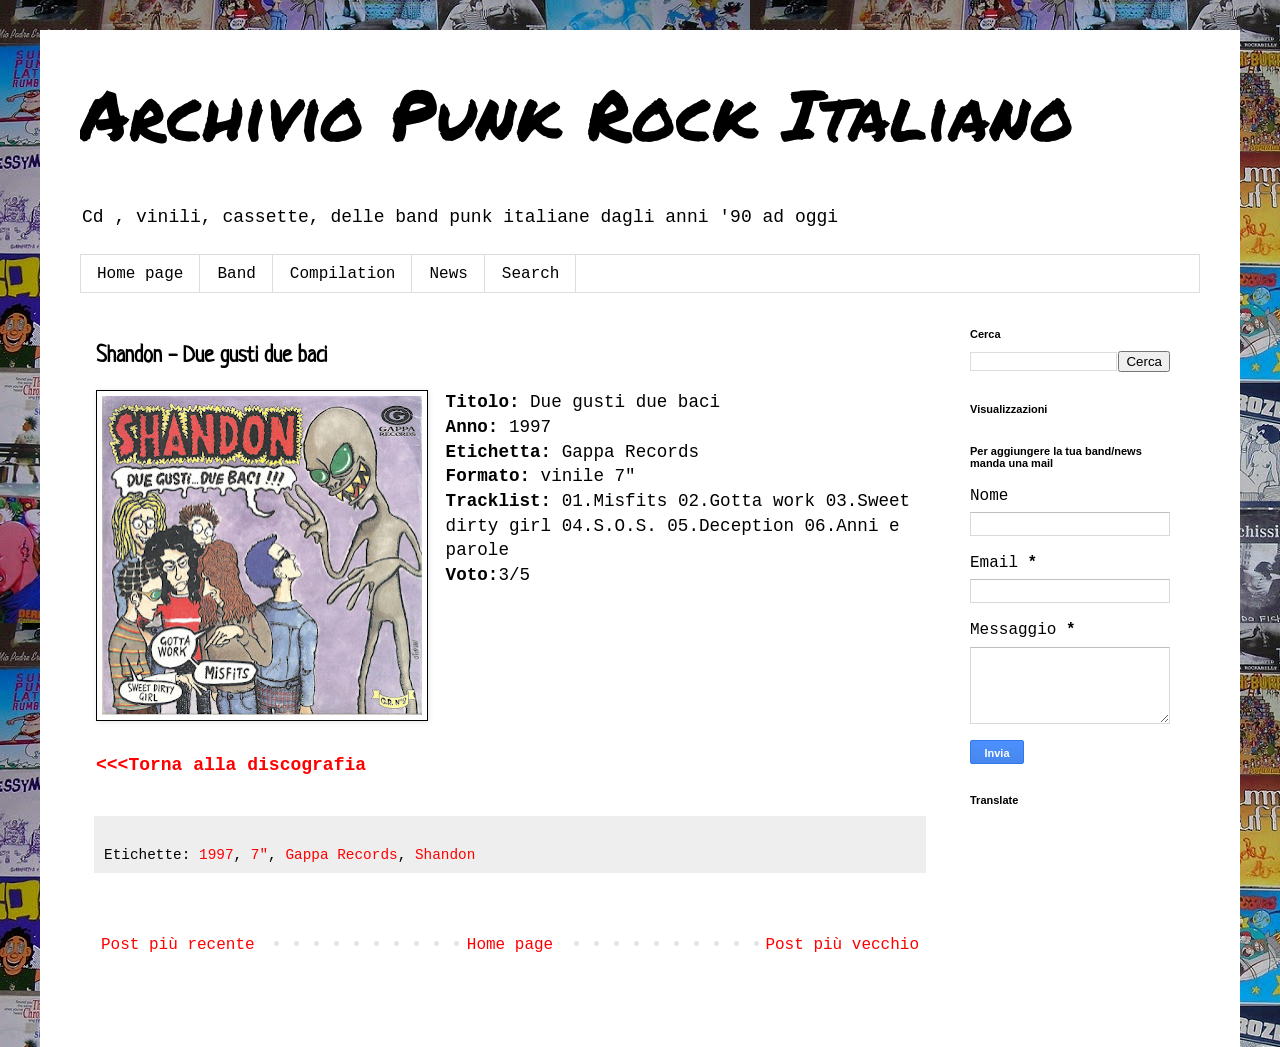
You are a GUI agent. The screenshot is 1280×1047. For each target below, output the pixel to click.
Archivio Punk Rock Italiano (577, 113)
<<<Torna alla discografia (231, 765)
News (448, 274)
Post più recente (178, 945)
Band (236, 274)
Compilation (343, 274)
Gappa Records (341, 855)
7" (259, 855)
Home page (140, 274)
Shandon (445, 855)
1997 (216, 855)
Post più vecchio (842, 945)
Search (531, 274)
